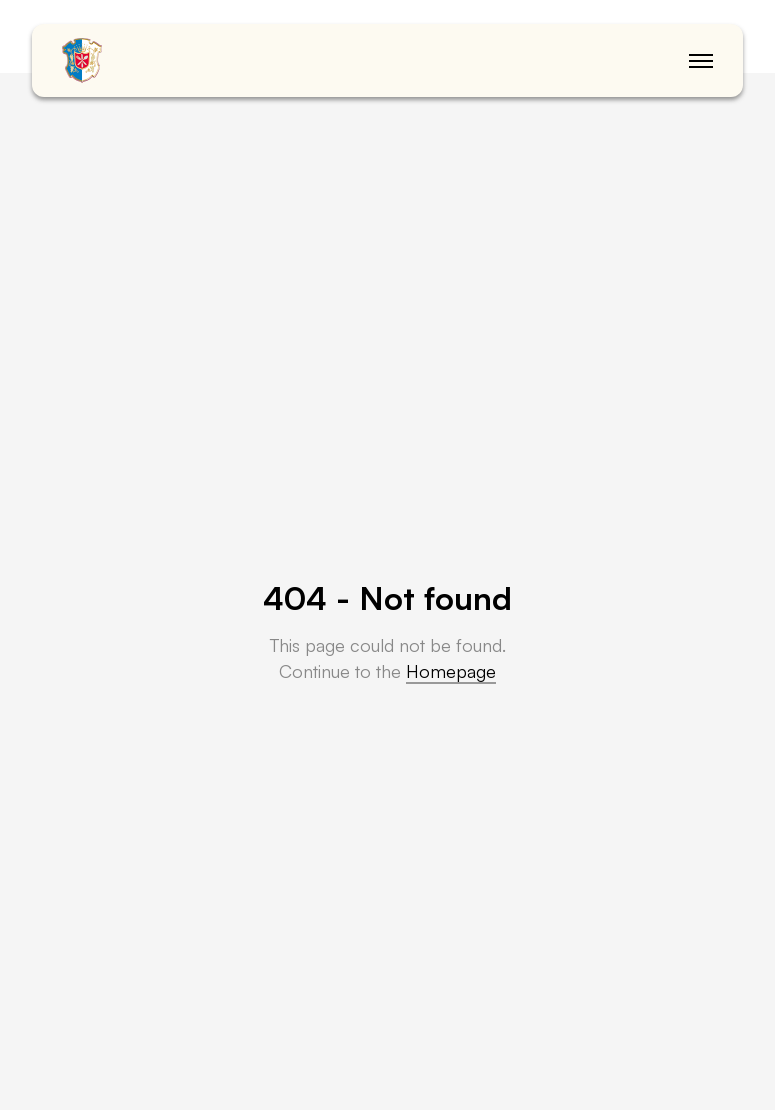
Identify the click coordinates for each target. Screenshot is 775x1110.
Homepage (451, 671)
